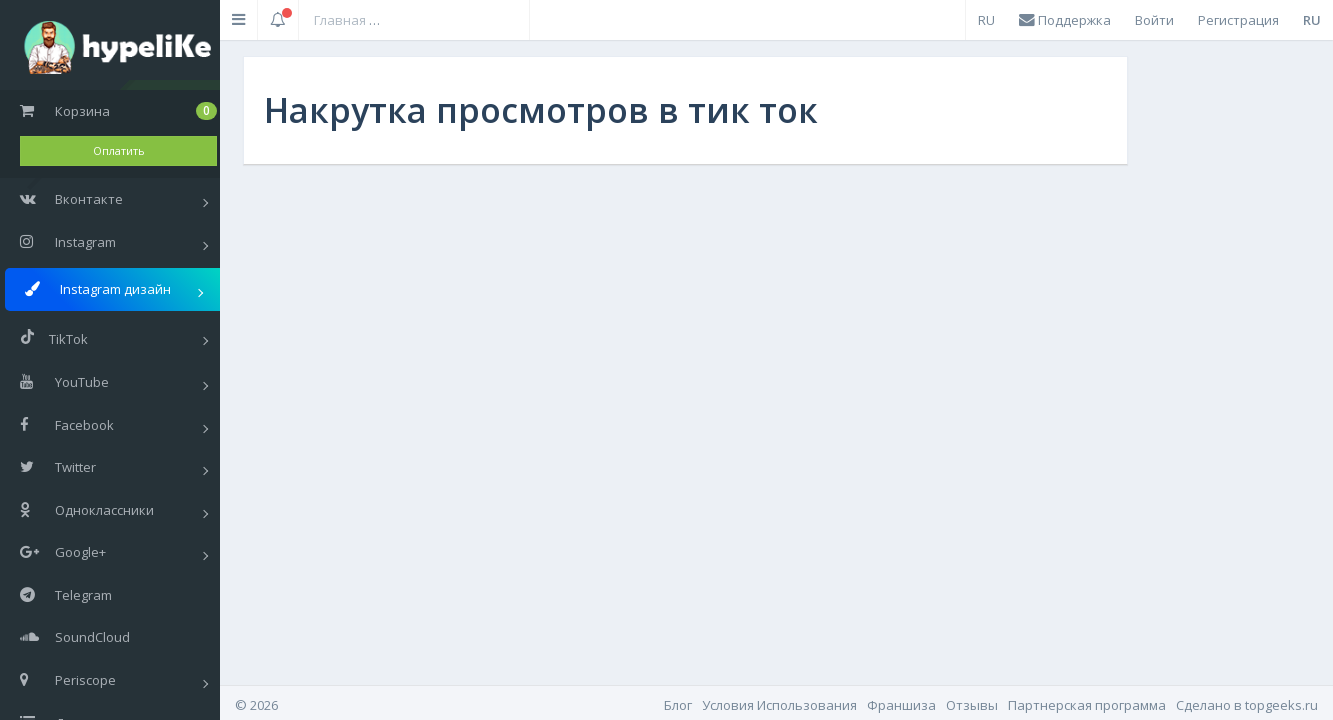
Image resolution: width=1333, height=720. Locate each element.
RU (986, 20)
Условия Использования (779, 705)
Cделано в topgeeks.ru (1247, 705)
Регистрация (1238, 20)
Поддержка (1065, 20)
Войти (1154, 20)
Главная (340, 20)
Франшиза (901, 705)
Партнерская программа (1087, 705)
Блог (678, 705)
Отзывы (972, 705)
